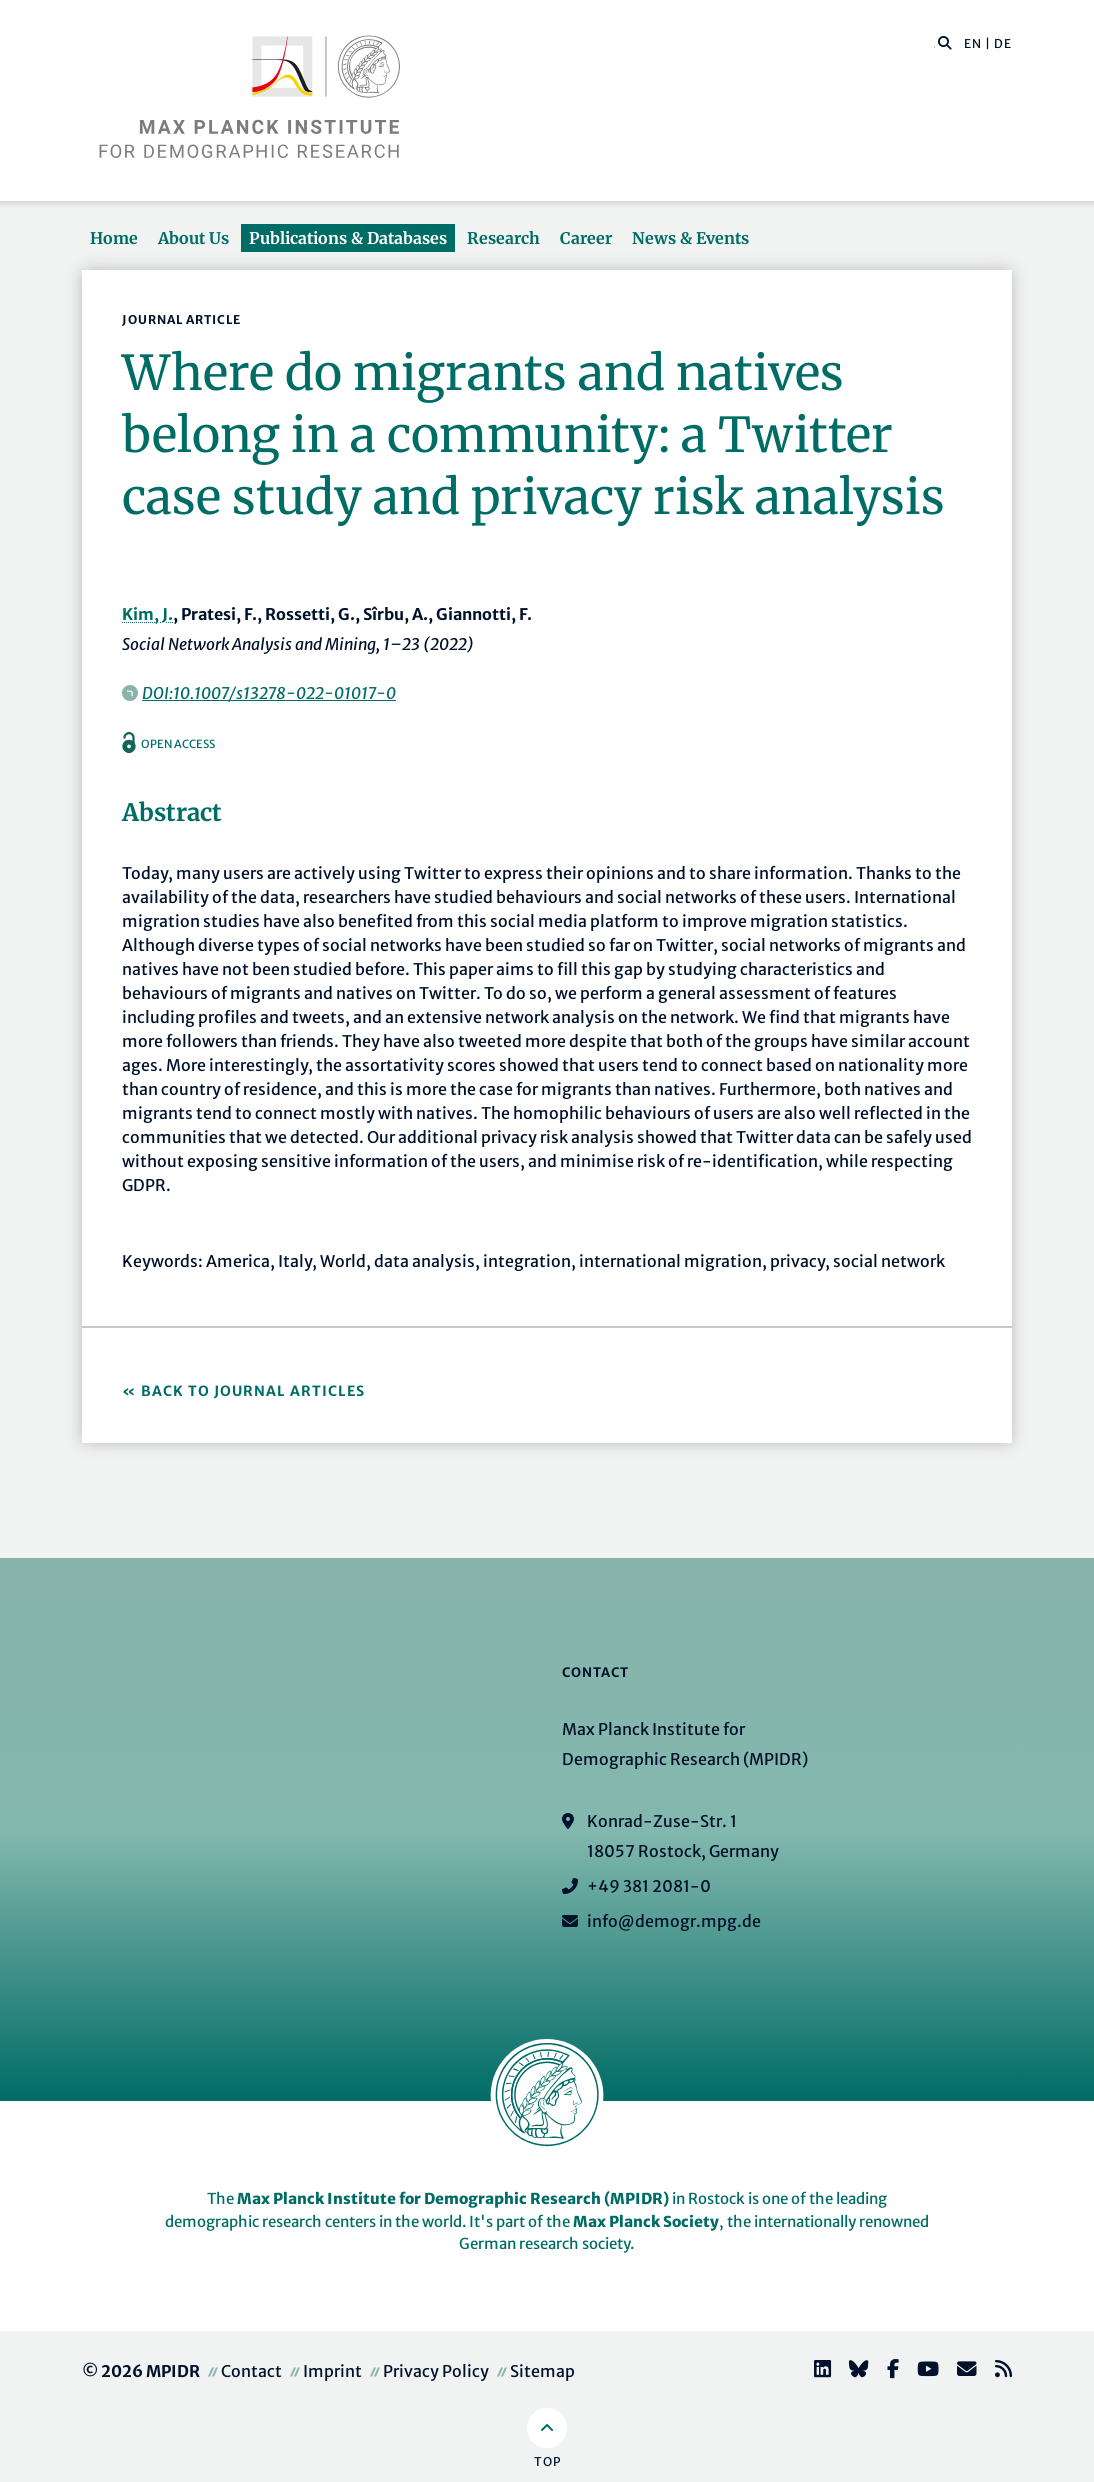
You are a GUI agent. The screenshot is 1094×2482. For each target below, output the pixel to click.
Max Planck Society (646, 2221)
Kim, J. (147, 614)
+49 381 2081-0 (649, 1886)
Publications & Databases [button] (348, 238)
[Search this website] (934, 44)
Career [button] (586, 238)
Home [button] (114, 238)
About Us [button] (193, 238)
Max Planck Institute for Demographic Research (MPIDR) (453, 2198)
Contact (251, 2371)
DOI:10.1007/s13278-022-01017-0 (269, 693)
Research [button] (503, 238)
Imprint (332, 2371)
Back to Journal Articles (253, 1391)
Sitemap (542, 2371)
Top (547, 2461)
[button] (945, 42)
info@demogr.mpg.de (674, 1921)
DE (1003, 43)
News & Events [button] (690, 238)
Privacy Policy (436, 2371)
